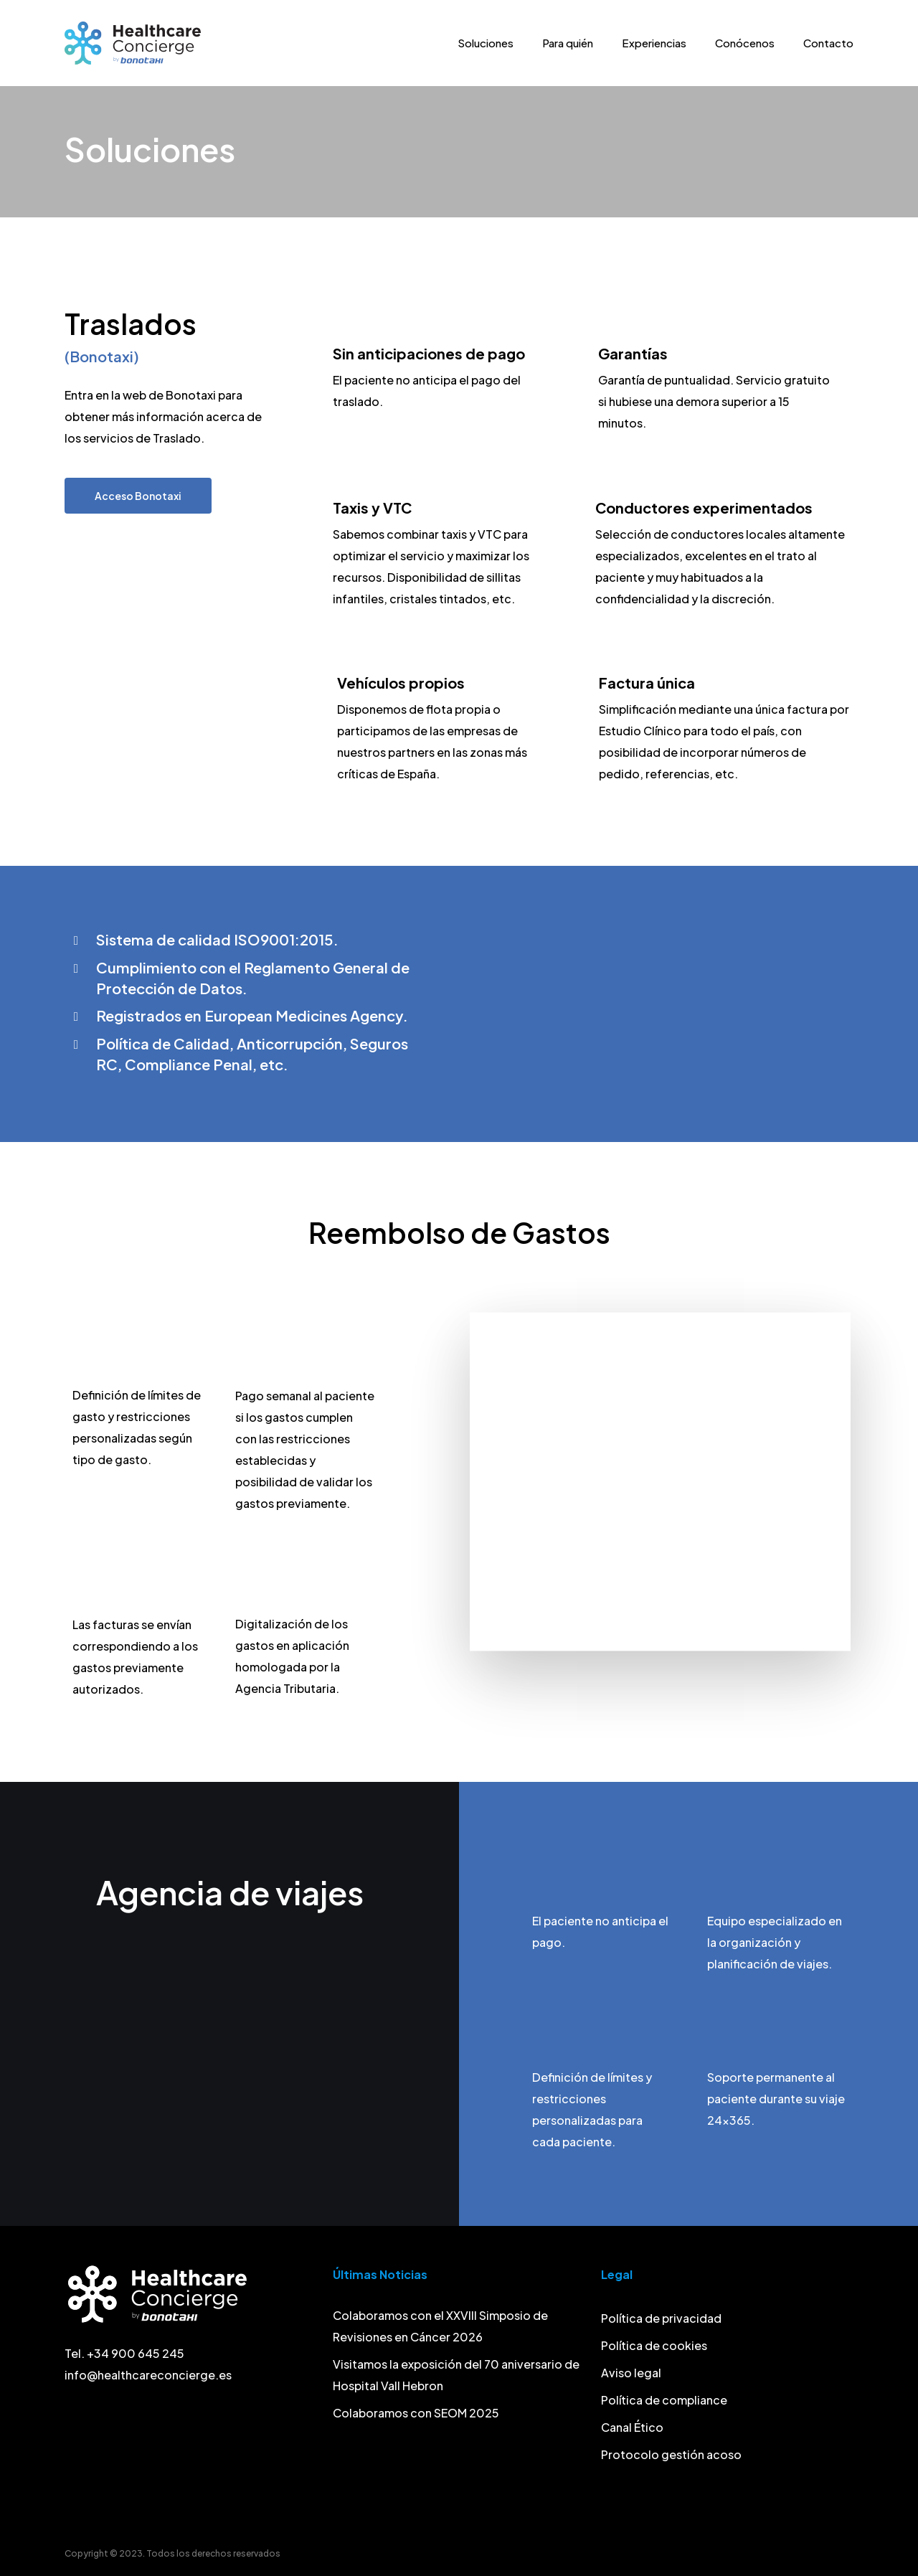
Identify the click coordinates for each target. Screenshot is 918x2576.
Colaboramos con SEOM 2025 (416, 2412)
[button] (138, 496)
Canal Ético (632, 2427)
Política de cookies (654, 2345)
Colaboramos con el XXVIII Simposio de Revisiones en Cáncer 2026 (440, 2326)
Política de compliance (664, 2399)
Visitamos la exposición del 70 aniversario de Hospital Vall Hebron (456, 2374)
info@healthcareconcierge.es (148, 2374)
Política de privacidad (661, 2318)
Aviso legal (631, 2372)
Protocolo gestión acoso (671, 2454)
